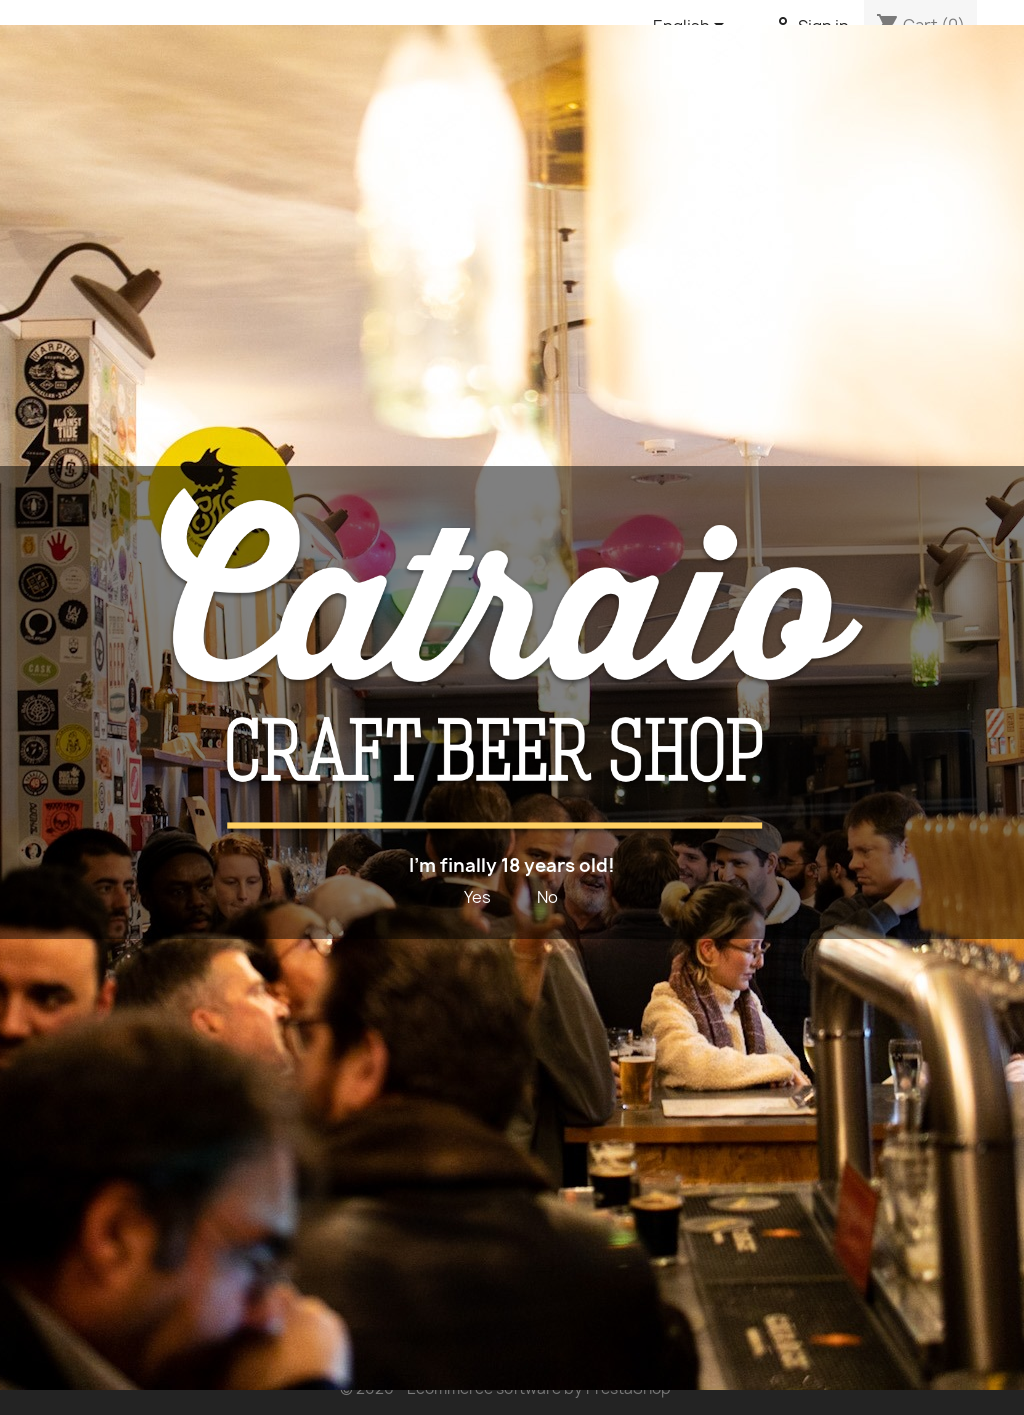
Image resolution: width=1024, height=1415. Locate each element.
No (547, 897)
